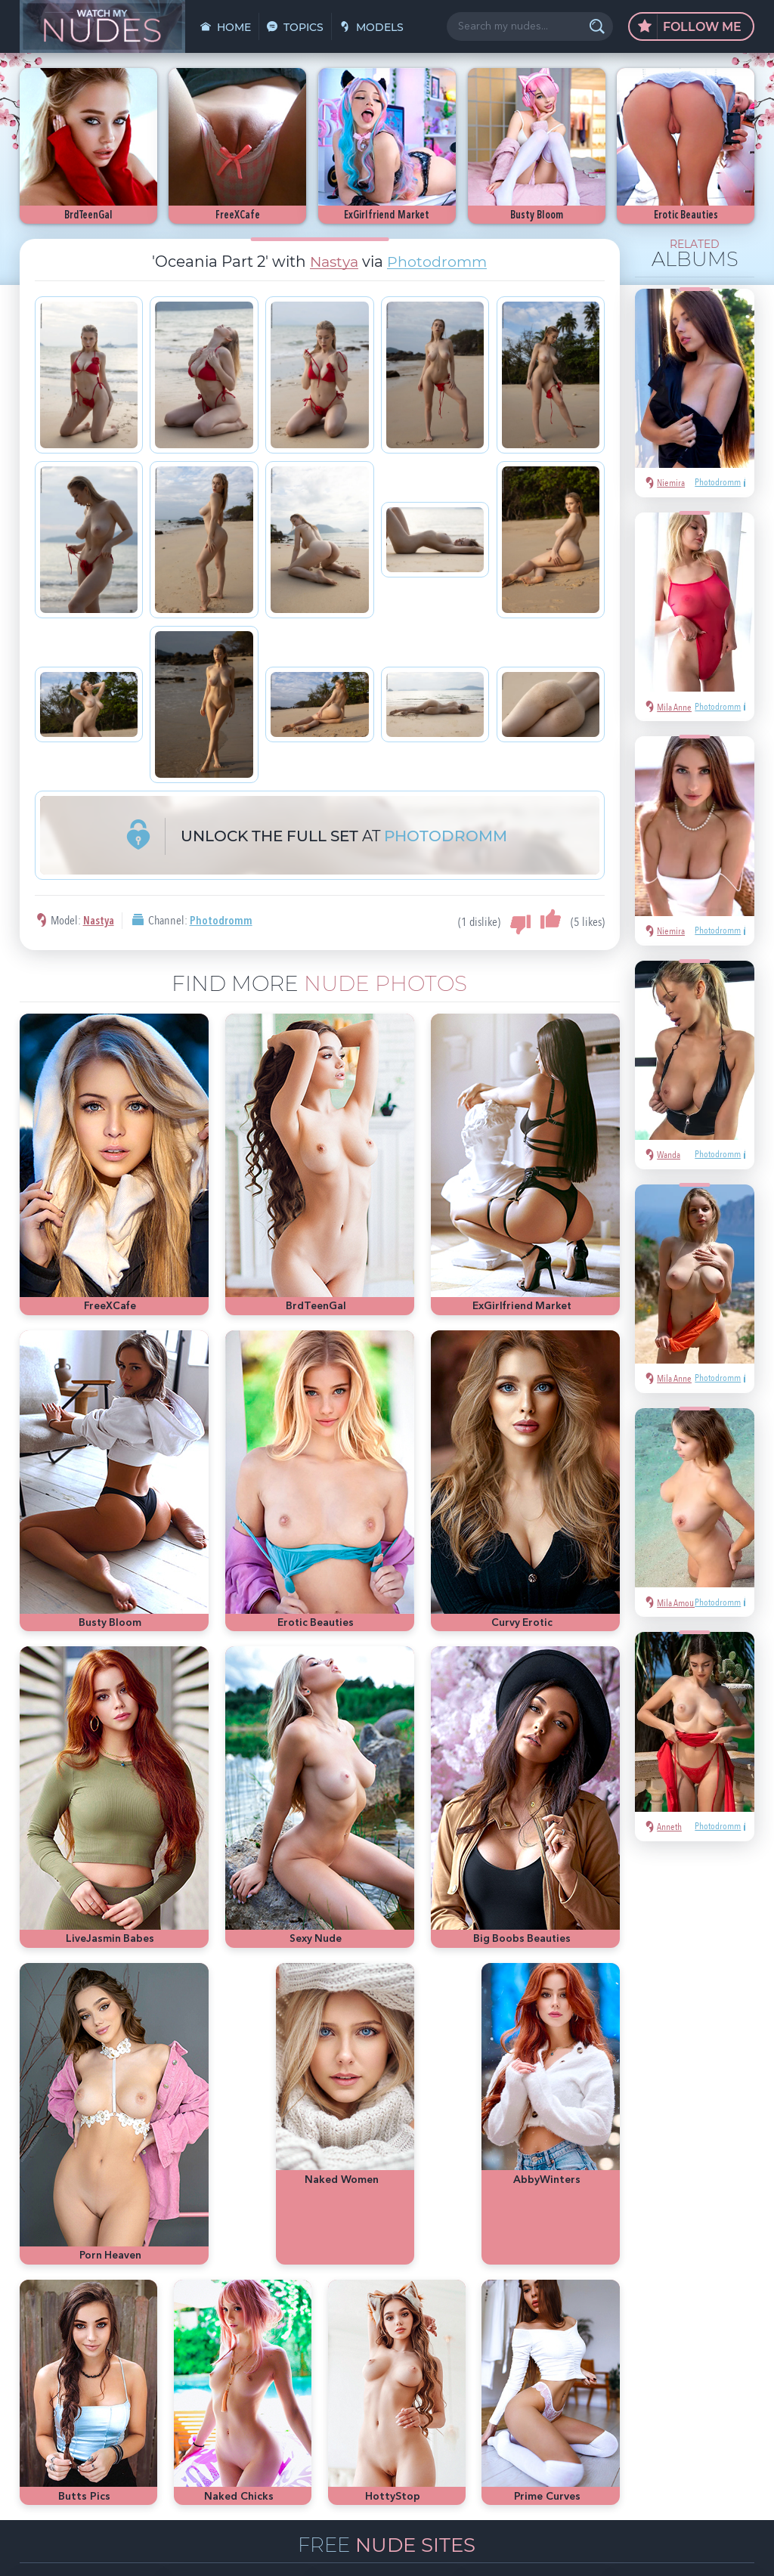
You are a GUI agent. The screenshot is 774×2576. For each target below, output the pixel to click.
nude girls (590, 2369)
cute (579, 2414)
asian (581, 2346)
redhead (646, 2392)
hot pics (696, 2346)
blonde (678, 2369)
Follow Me (689, 27)
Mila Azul (650, 2346)
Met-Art (718, 2369)
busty (610, 2414)
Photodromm (438, 261)
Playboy (637, 2369)
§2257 (488, 2548)
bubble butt (594, 2392)
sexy (612, 2346)
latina (687, 2392)
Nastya (331, 261)
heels (721, 2392)
